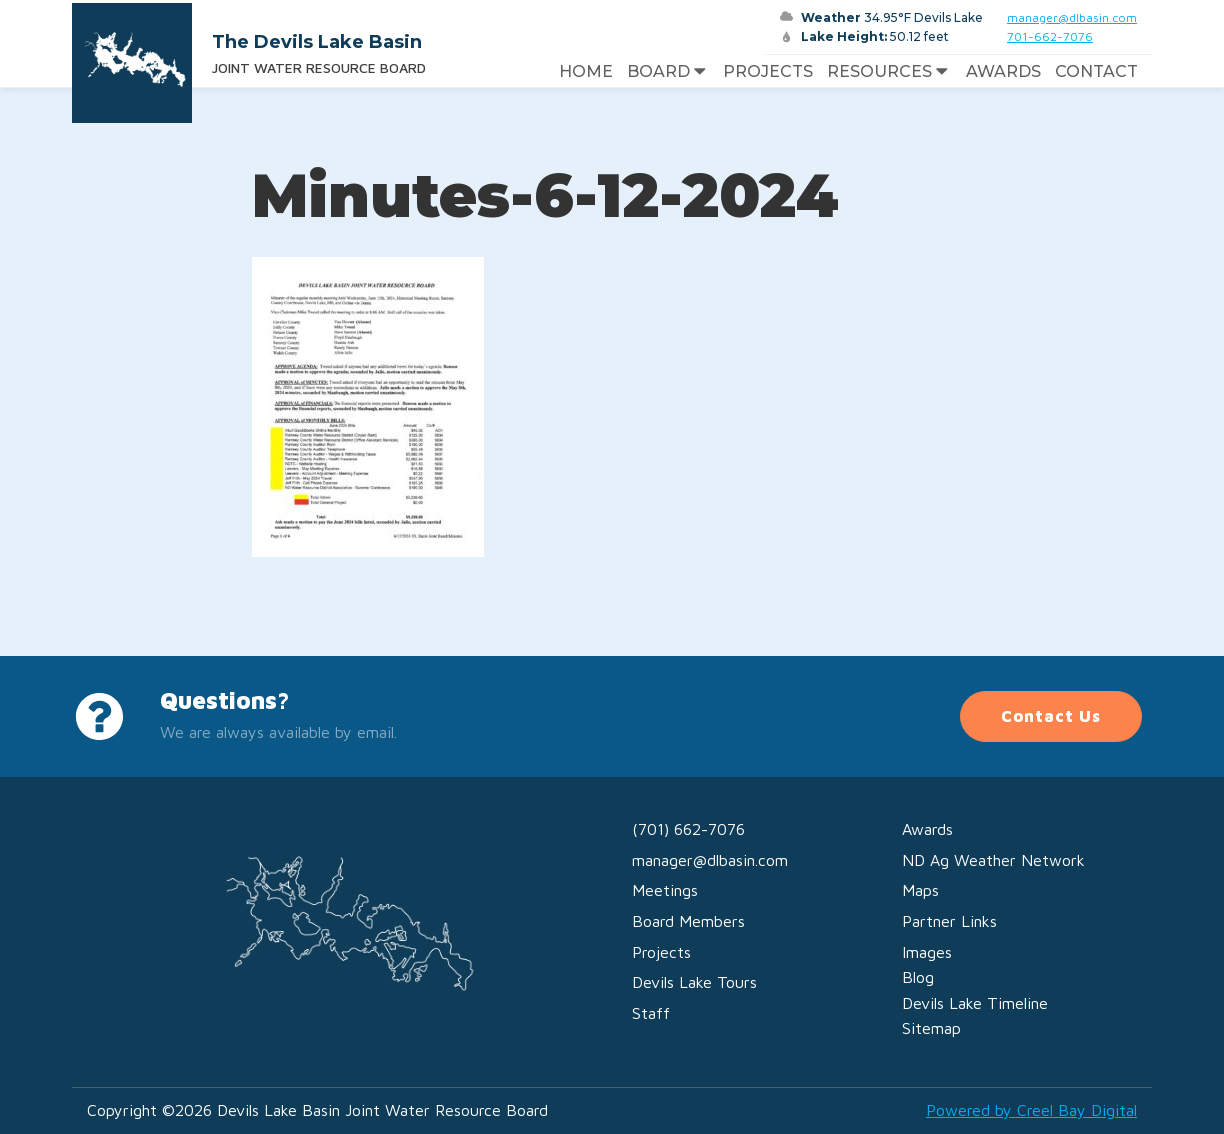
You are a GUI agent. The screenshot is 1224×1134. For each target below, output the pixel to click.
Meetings (665, 890)
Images (927, 952)
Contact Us (1051, 716)
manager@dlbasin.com (1072, 17)
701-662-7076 (1050, 36)
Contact (1096, 71)
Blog (918, 977)
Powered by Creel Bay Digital (1031, 1110)
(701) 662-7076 (688, 829)
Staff (651, 1013)
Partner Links (949, 921)
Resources (889, 72)
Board (668, 72)
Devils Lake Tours (694, 982)
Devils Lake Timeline (975, 1003)
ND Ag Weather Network (993, 860)
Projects (768, 71)
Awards (1003, 71)
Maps (920, 890)
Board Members (688, 921)
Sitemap (931, 1028)
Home (586, 71)
